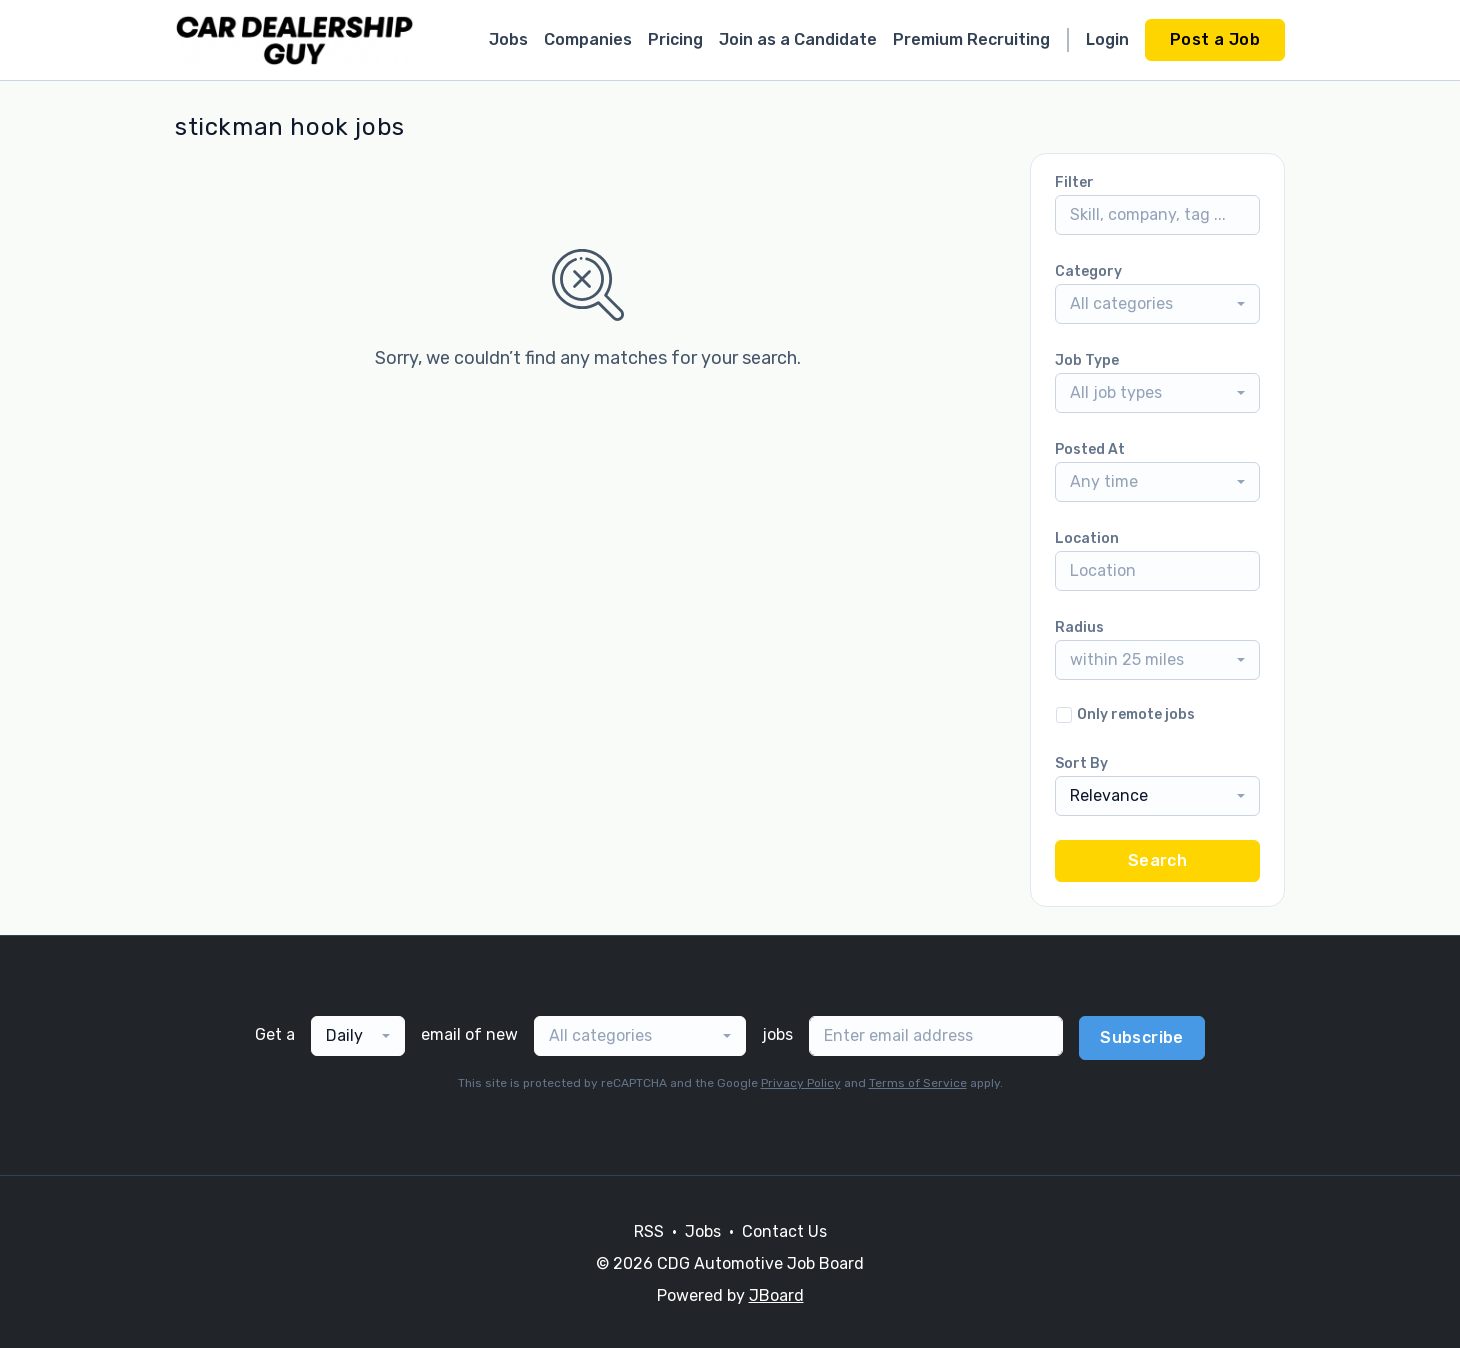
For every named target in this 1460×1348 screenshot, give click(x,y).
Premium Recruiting (971, 39)
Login (1107, 39)
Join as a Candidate (798, 39)
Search (1157, 860)
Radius (1079, 627)
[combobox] (1157, 304)
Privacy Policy (801, 1083)
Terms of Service (918, 1083)
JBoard (776, 1295)
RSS (649, 1231)
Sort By (1081, 763)
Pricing (675, 39)
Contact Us (784, 1231)
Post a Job (1215, 39)
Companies (588, 39)
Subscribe (1142, 1037)
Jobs (508, 39)
